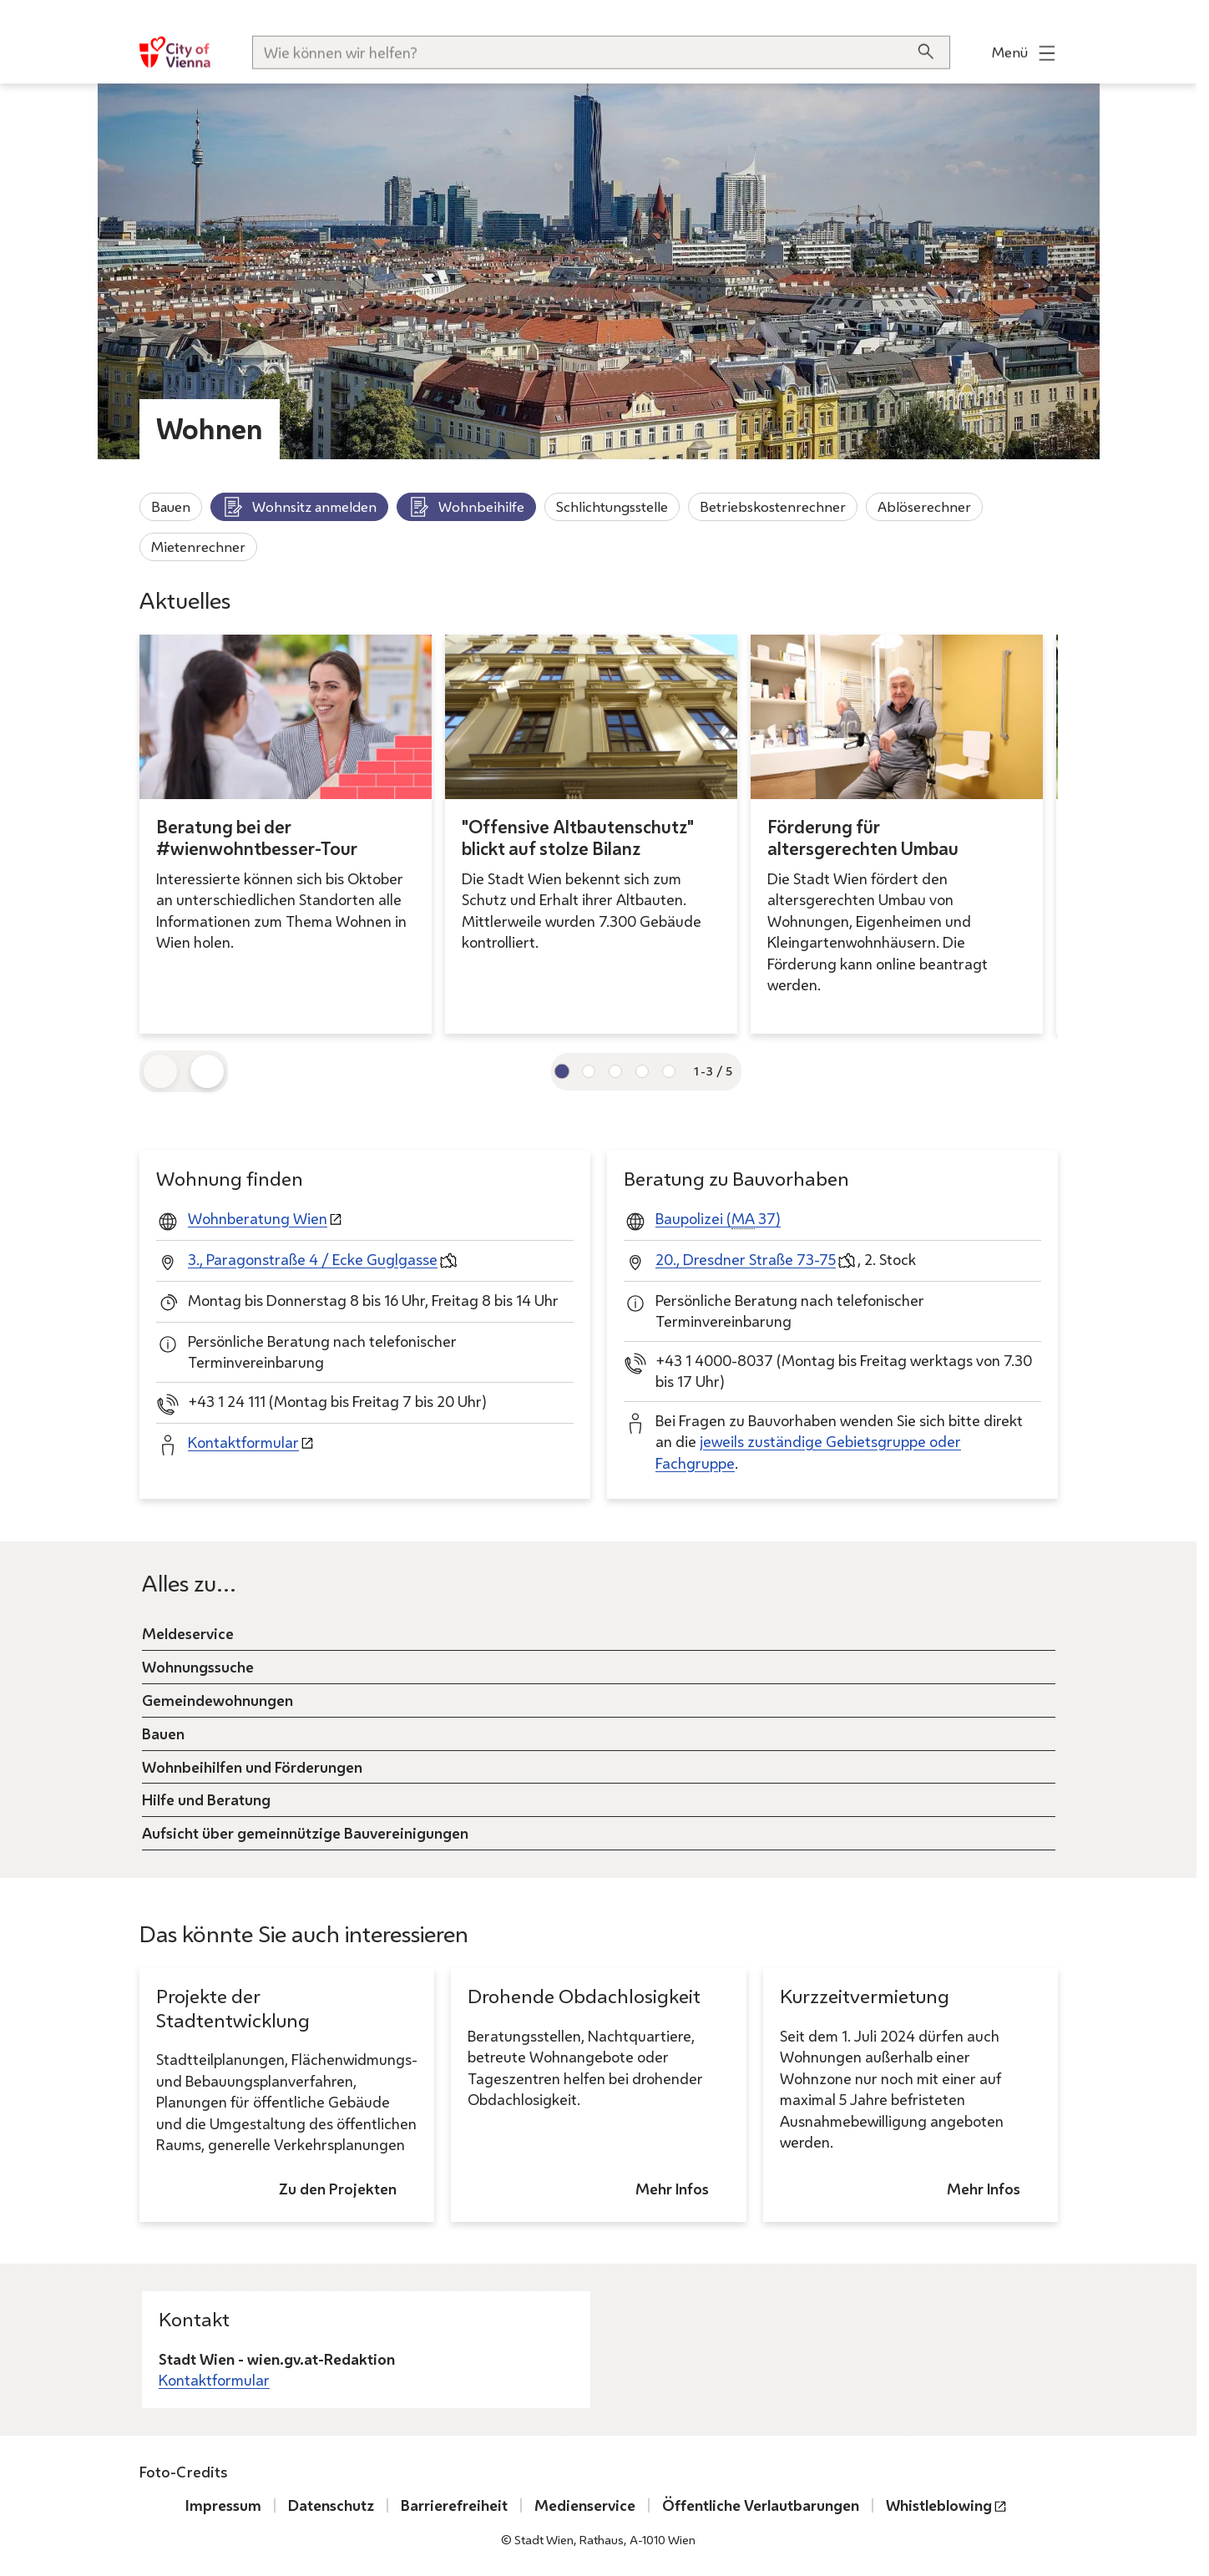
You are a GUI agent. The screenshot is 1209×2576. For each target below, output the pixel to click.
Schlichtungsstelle (612, 506)
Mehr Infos (671, 2189)
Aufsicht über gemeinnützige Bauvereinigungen (305, 1833)
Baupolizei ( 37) (718, 1218)
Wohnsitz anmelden (299, 507)
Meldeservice (188, 1632)
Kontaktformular (243, 1442)
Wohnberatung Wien (257, 1218)
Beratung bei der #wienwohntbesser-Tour (256, 838)
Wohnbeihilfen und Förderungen (252, 1766)
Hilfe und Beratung (206, 1799)
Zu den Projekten (338, 2189)
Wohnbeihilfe (466, 507)
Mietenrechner (198, 546)
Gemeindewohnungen (217, 1699)
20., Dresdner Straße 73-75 (745, 1259)
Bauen (170, 506)
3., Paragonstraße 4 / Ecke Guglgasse (313, 1259)
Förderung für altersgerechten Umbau (863, 838)
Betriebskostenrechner (773, 506)
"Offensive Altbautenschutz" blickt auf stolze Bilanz (578, 838)
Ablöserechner (924, 506)
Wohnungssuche (198, 1666)
